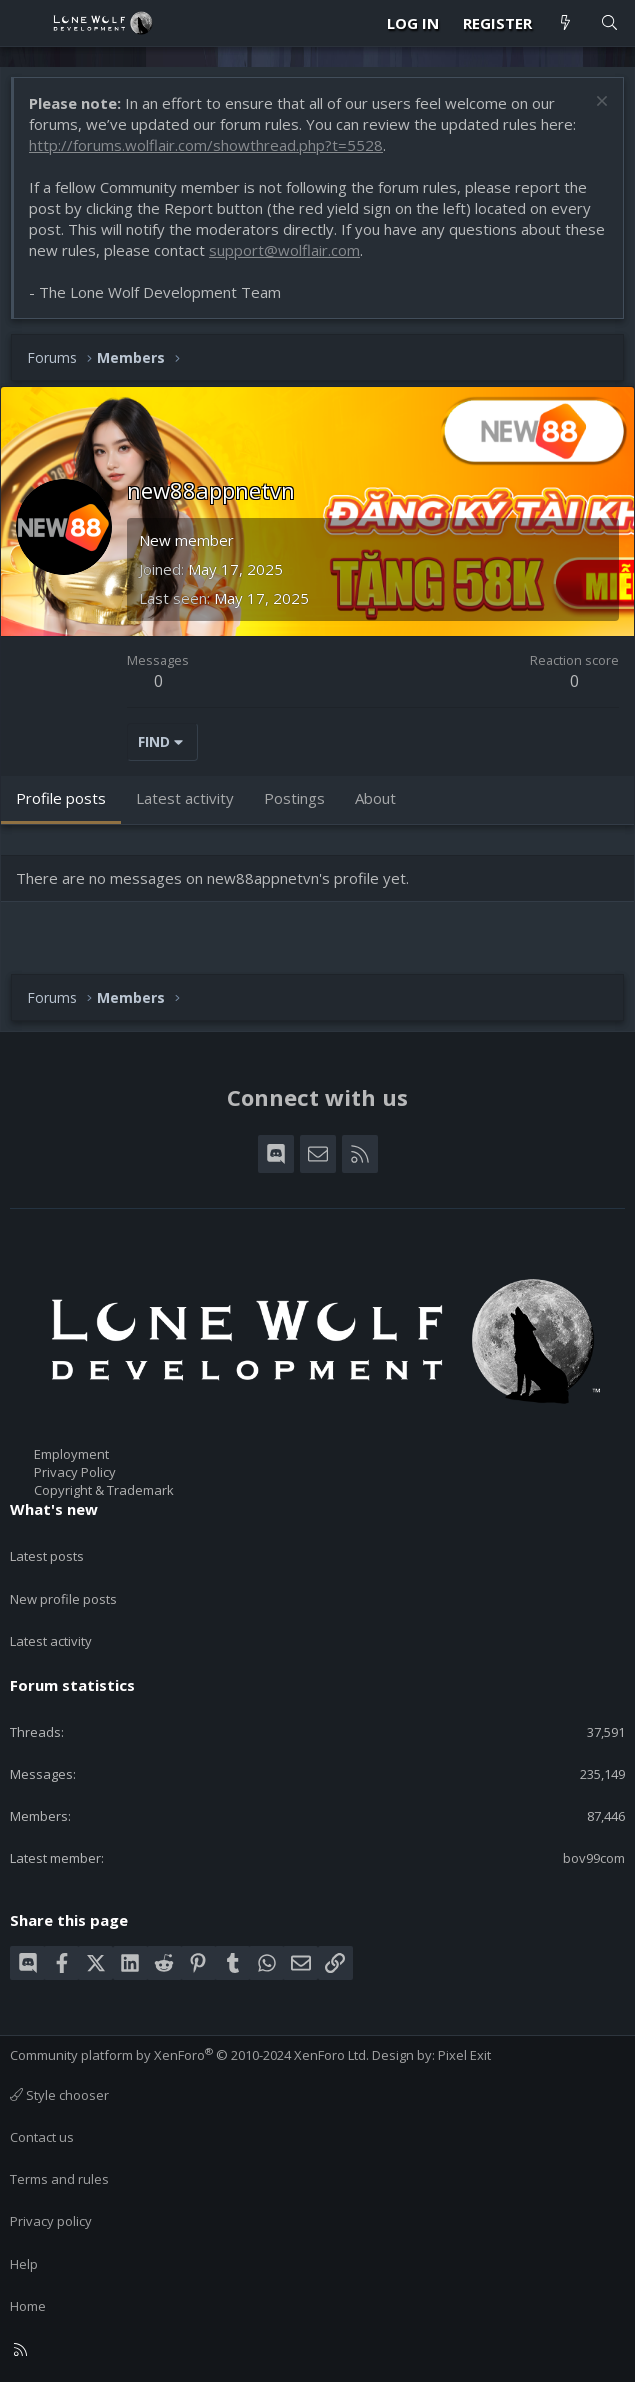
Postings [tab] (294, 798)
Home (28, 2306)
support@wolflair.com (284, 250)
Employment (71, 1454)
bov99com (594, 1858)
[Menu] (26, 23)
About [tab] (375, 798)
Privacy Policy (75, 1472)
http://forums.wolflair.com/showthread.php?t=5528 (206, 145)
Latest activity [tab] (185, 798)
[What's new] (565, 23)
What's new (54, 1509)
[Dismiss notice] (599, 103)
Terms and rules (59, 2179)
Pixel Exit (464, 2055)
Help (24, 2264)
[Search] (609, 23)
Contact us (42, 2137)
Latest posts (47, 1556)
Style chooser (59, 2095)
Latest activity (51, 1641)
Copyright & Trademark (104, 1490)
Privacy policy (51, 2221)
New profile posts (63, 1599)
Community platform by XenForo (189, 2055)
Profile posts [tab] (61, 798)
